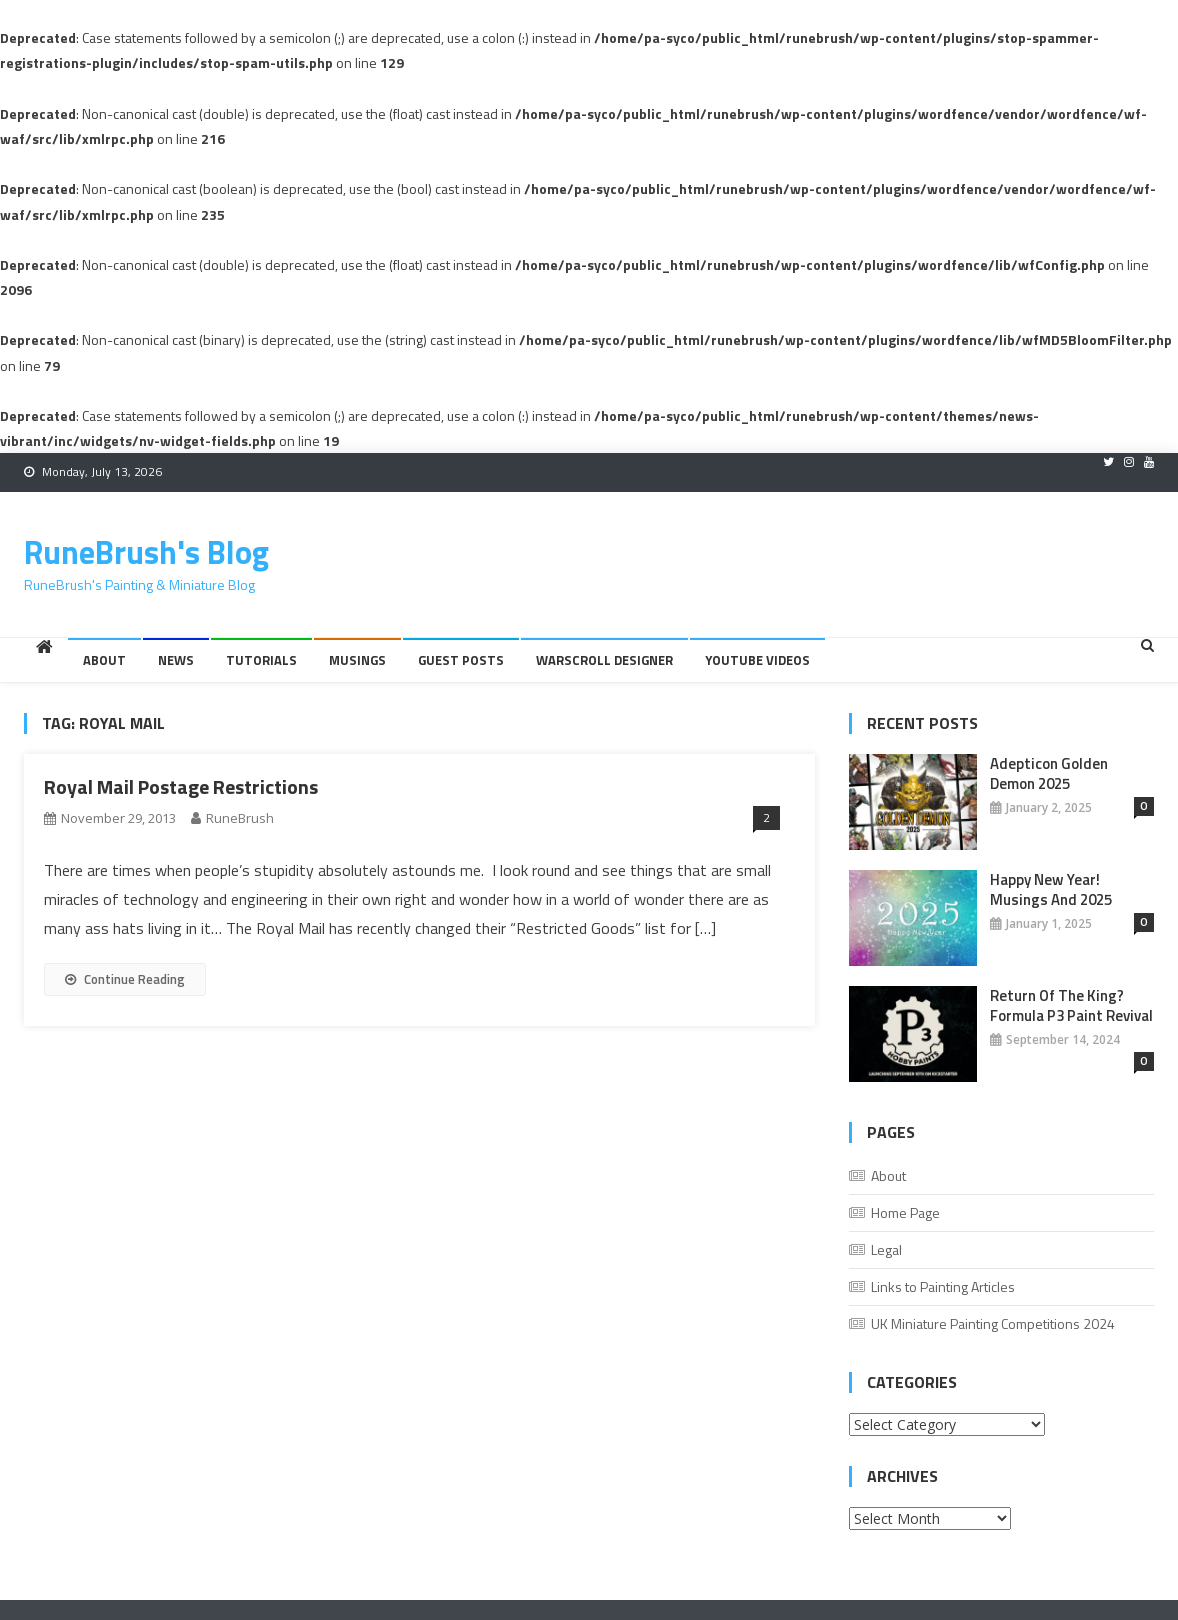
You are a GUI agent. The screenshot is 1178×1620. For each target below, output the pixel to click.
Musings (357, 660)
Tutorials (261, 660)
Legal (886, 1249)
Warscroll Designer (604, 660)
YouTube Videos (757, 660)
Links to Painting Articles (943, 1286)
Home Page (905, 1212)
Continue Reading (125, 979)
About (104, 660)
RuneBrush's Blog (146, 552)
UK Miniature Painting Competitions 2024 (993, 1323)
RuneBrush (240, 818)
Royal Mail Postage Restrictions (181, 786)
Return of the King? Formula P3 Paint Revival (1071, 1006)
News (176, 660)
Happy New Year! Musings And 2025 (1051, 890)
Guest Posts (461, 660)
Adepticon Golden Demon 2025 (1049, 774)
